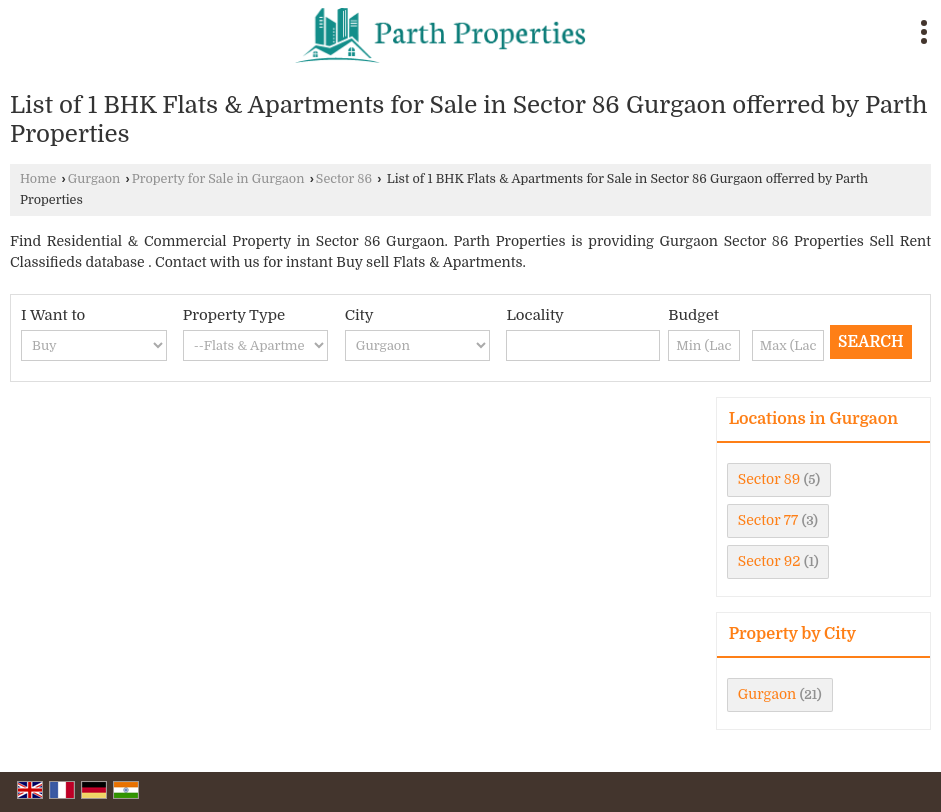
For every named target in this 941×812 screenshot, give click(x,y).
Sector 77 (768, 520)
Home (38, 179)
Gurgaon (94, 179)
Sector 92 (769, 561)
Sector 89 (769, 479)
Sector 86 (344, 179)
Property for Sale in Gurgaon (218, 179)
